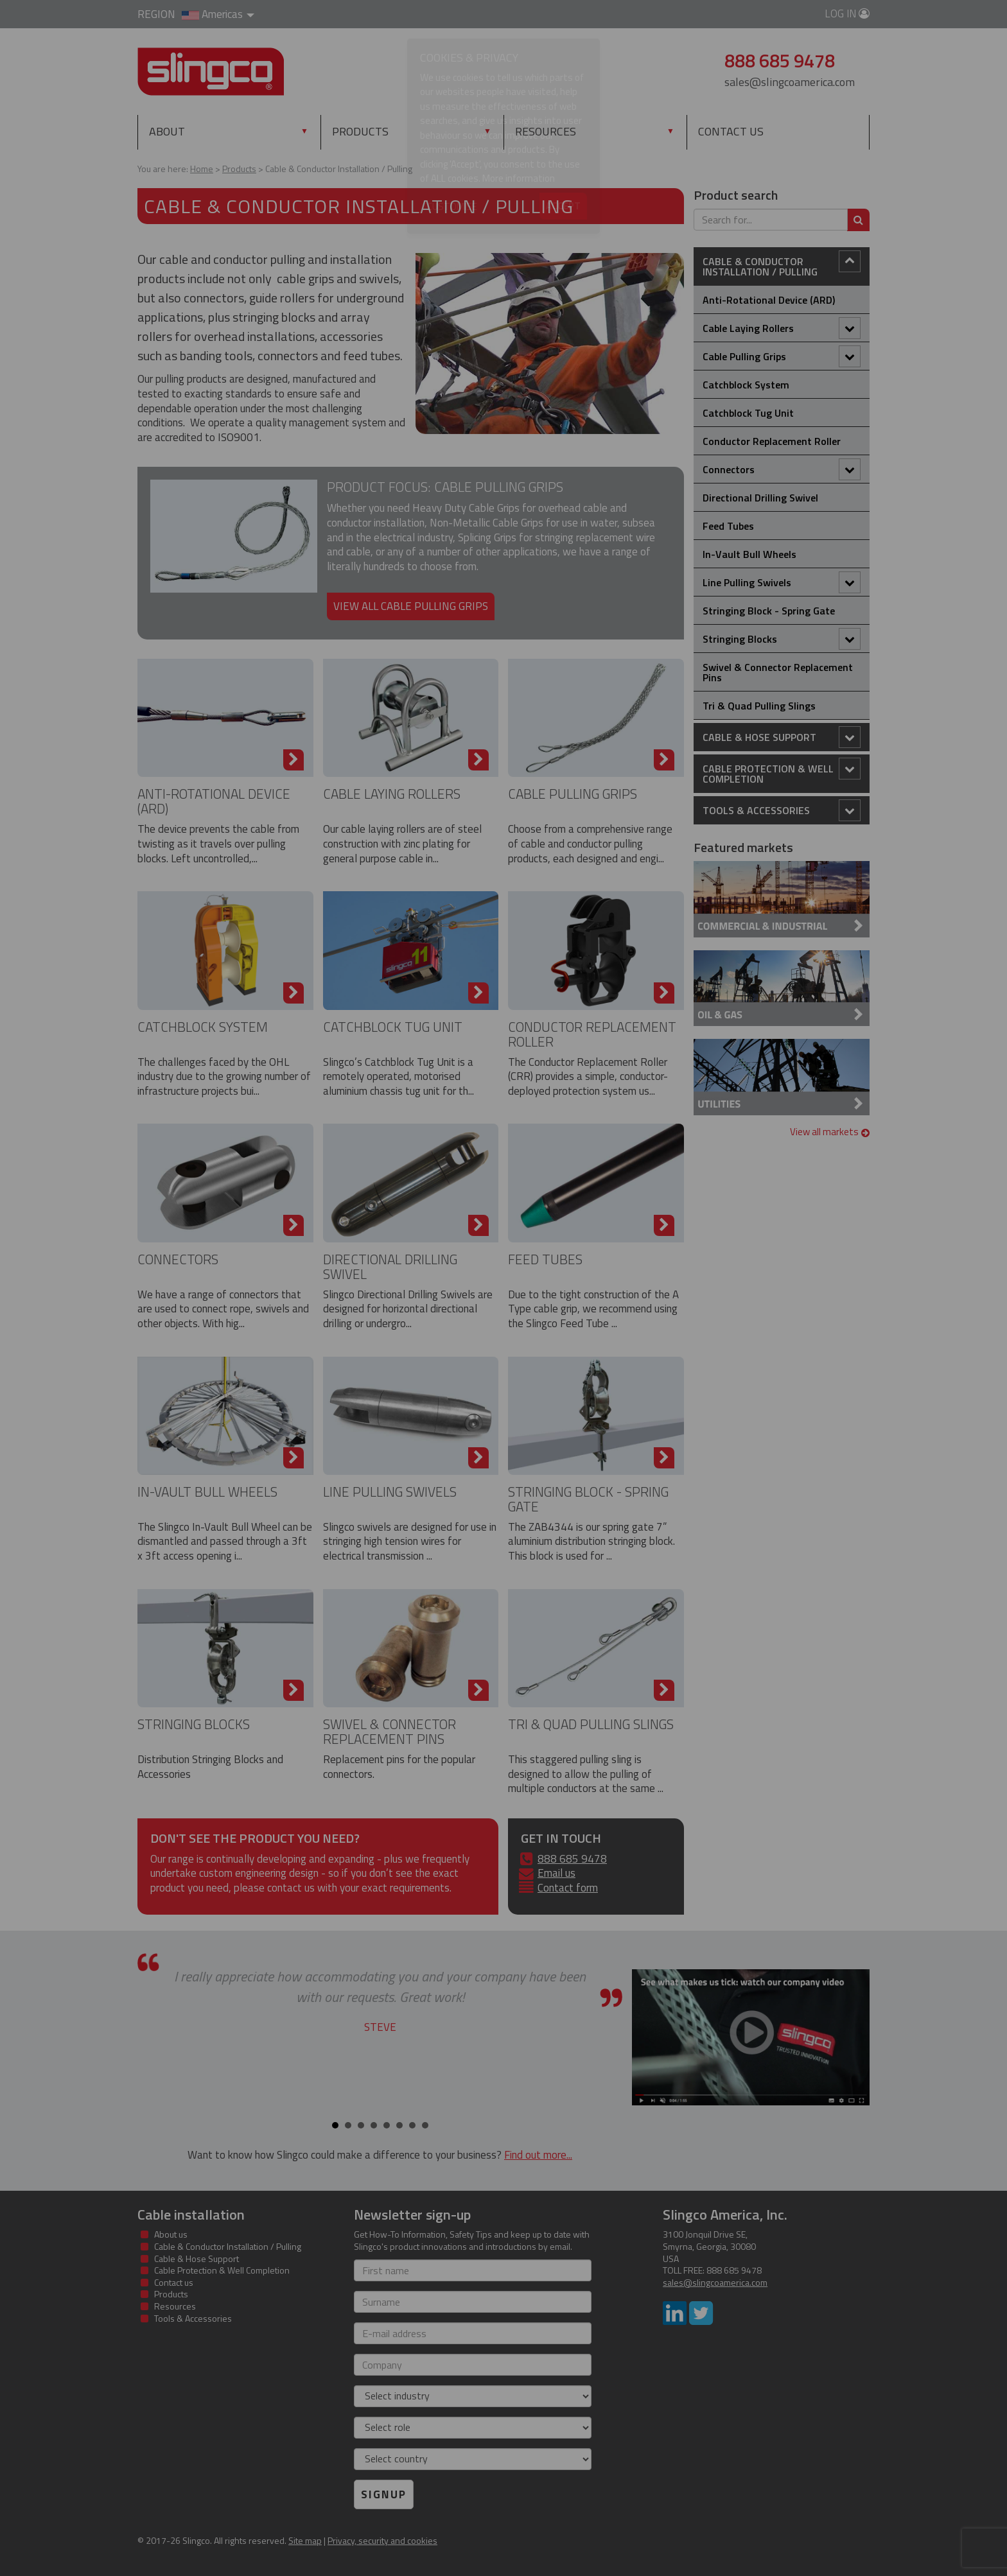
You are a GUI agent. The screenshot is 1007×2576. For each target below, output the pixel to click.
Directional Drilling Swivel (390, 1266)
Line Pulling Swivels (390, 1491)
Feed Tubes (545, 1259)
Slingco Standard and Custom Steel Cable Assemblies (211, 72)
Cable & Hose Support (782, 737)
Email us (556, 1873)
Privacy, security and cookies (382, 2540)
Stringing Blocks (193, 1724)
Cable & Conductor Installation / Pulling (782, 264)
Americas (218, 14)
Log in (847, 13)
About (167, 131)
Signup (384, 2494)
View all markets (830, 1131)
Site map (305, 2540)
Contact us (731, 131)
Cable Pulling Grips (572, 793)
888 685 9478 (572, 1858)
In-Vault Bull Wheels (207, 1491)
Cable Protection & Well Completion (782, 772)
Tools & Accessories (782, 810)
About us (171, 2234)
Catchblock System (202, 1026)
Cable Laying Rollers (391, 793)
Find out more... (538, 2154)
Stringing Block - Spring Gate (588, 1499)
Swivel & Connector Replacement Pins (389, 1731)
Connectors (177, 1259)
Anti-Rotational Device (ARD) (213, 801)
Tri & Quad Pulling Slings (591, 1724)
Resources (545, 131)
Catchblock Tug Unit (392, 1026)
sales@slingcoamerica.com (789, 82)
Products (388, 131)
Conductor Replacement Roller (592, 1034)
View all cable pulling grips (410, 606)
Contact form (568, 1887)
